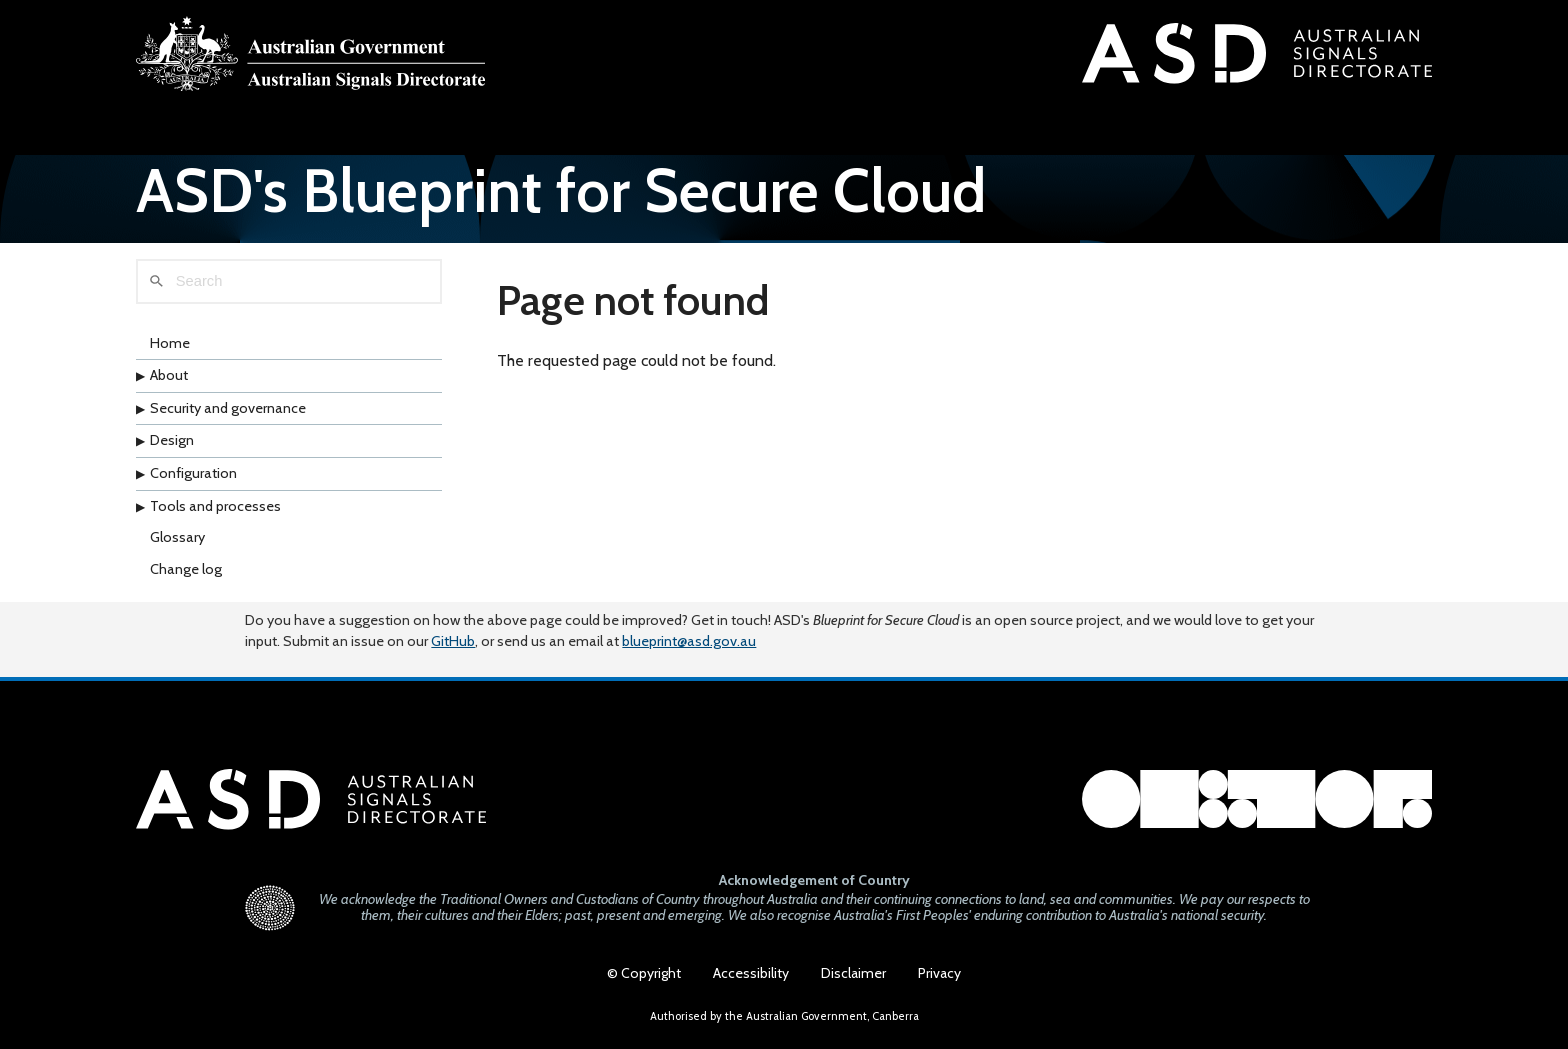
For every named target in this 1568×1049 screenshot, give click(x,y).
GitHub (453, 641)
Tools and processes (215, 506)
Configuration (193, 473)
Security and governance (228, 408)
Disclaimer (853, 973)
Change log (186, 569)
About (169, 375)
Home (170, 343)
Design (172, 440)
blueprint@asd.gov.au (689, 641)
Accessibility (751, 973)
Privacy (939, 973)
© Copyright (644, 973)
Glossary (177, 537)
